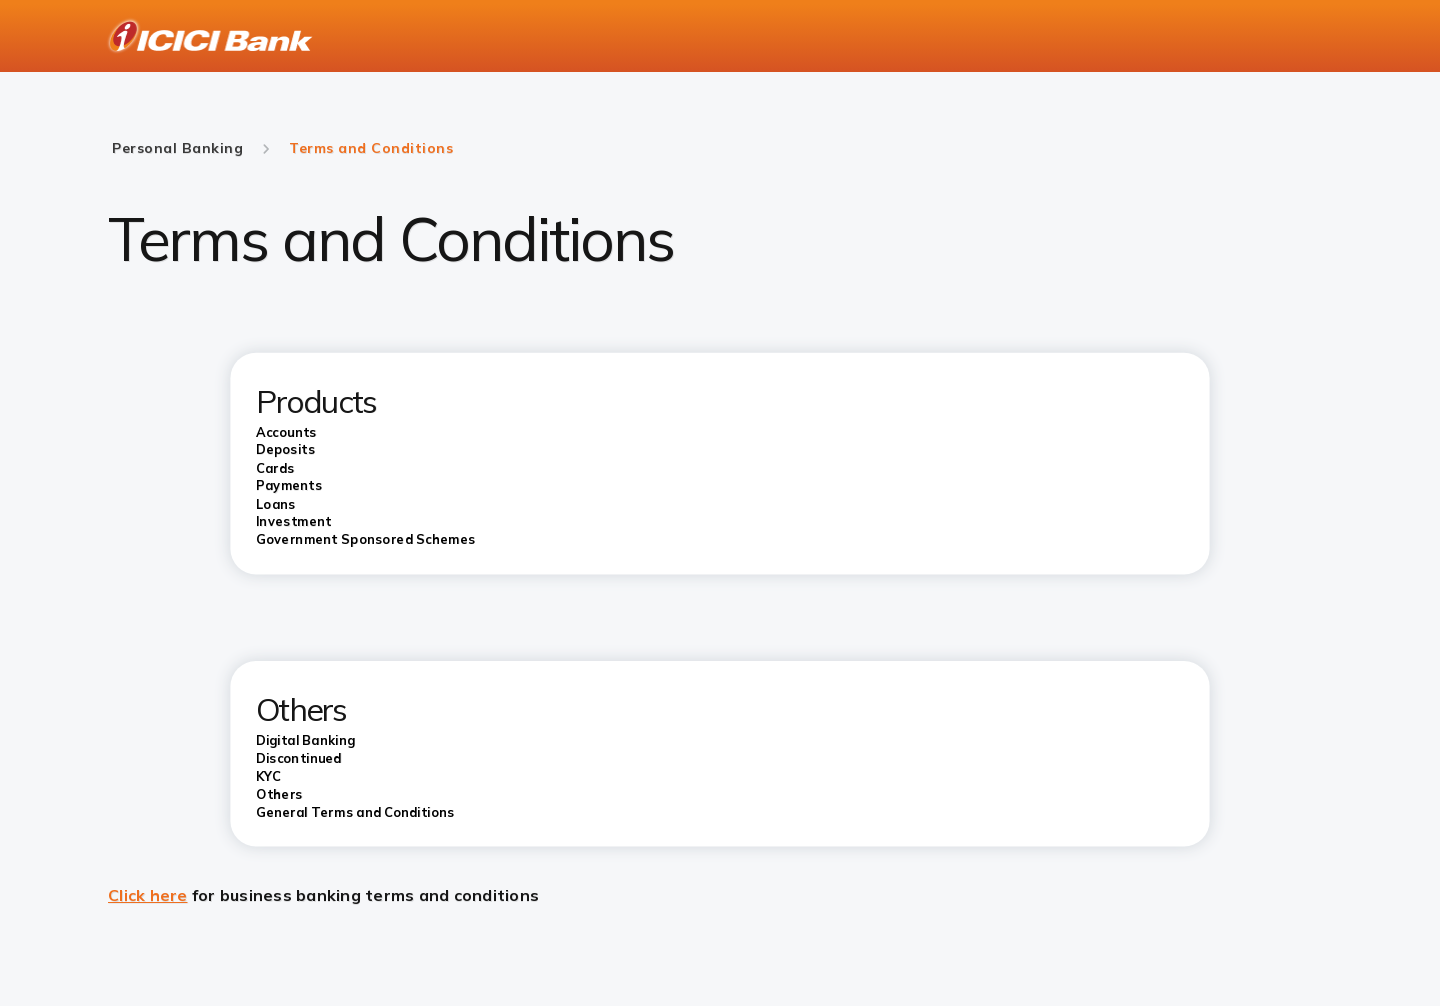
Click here (148, 895)
